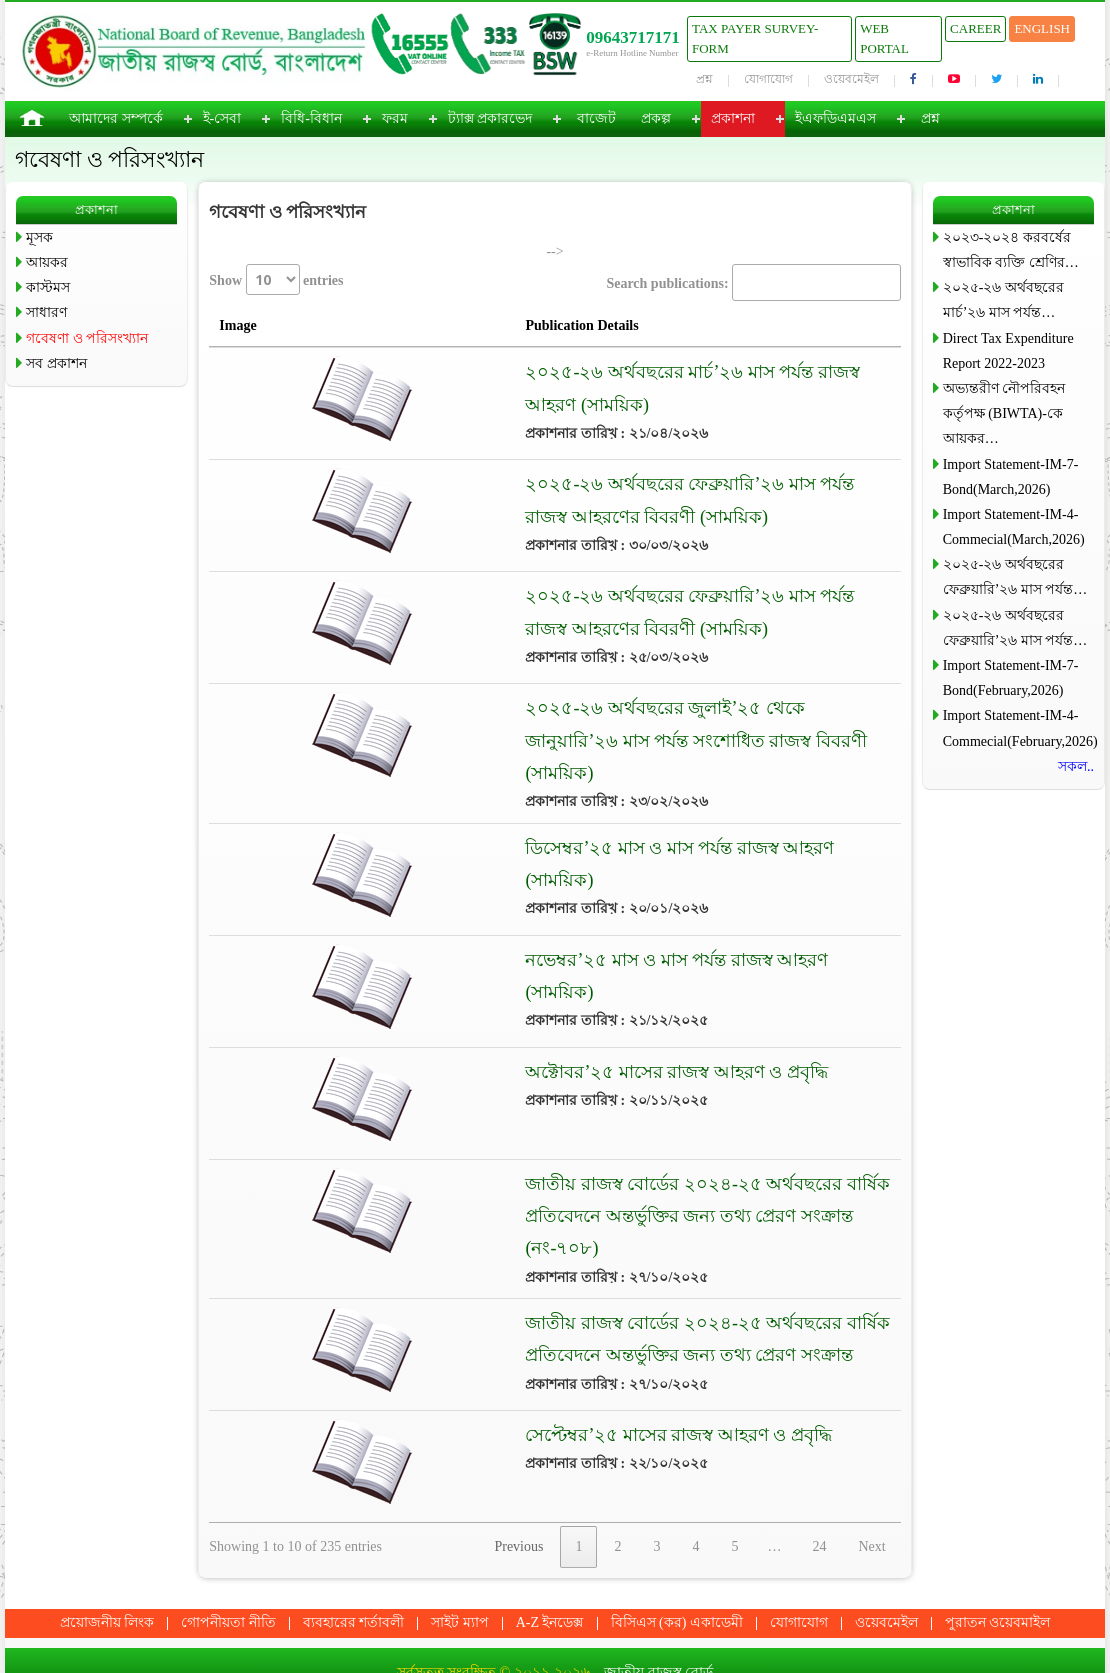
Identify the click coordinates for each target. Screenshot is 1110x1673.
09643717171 (633, 37)
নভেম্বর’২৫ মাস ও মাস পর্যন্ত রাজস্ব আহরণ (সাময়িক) (546, 932)
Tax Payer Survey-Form (755, 38)
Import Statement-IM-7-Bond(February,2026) (1011, 678)
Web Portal (884, 38)
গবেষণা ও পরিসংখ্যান (87, 338)
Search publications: (753, 282)
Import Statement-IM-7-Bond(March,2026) (1011, 477)
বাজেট (596, 118)
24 (819, 1492)
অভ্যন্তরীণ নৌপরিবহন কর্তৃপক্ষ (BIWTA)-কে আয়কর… (1004, 413)
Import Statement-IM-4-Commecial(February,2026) (1018, 728)
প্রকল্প (656, 118)
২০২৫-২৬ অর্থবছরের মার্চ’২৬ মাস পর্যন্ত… (1003, 300)
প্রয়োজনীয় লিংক (107, 1567)
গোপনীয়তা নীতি (228, 1567)
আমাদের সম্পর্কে (116, 118)
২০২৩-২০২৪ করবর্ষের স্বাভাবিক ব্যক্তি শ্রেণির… (1011, 250)
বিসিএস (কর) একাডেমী (677, 1567)
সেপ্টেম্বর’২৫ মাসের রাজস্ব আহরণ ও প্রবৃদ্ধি (512, 1380)
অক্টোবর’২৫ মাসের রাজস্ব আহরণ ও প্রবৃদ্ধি (510, 1044)
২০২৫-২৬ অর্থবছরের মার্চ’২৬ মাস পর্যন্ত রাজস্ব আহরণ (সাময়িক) (590, 372)
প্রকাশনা (733, 118)
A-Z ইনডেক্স (550, 1567)
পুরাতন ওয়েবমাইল (998, 1567)
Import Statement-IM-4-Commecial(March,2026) (1014, 527)
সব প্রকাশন (56, 363)
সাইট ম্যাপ (460, 1567)
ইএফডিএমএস (835, 118)
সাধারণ (46, 312)
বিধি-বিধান (311, 118)
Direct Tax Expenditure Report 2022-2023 (1008, 351)
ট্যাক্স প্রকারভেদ (490, 118)
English (1042, 28)
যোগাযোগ (768, 79)
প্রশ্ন (704, 79)
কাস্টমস (48, 287)
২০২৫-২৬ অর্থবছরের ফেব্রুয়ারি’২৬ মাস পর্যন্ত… (1015, 577)
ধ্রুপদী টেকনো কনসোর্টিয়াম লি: (613, 1647)
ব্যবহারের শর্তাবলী (354, 1567)
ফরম (395, 118)
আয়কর (47, 262)
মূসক (39, 237)
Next (871, 1492)
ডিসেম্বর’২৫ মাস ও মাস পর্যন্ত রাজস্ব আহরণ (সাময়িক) (549, 820)
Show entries (276, 279)
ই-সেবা (222, 118)
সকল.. (1076, 766)
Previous (518, 1492)
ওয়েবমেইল (851, 79)
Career (975, 28)
